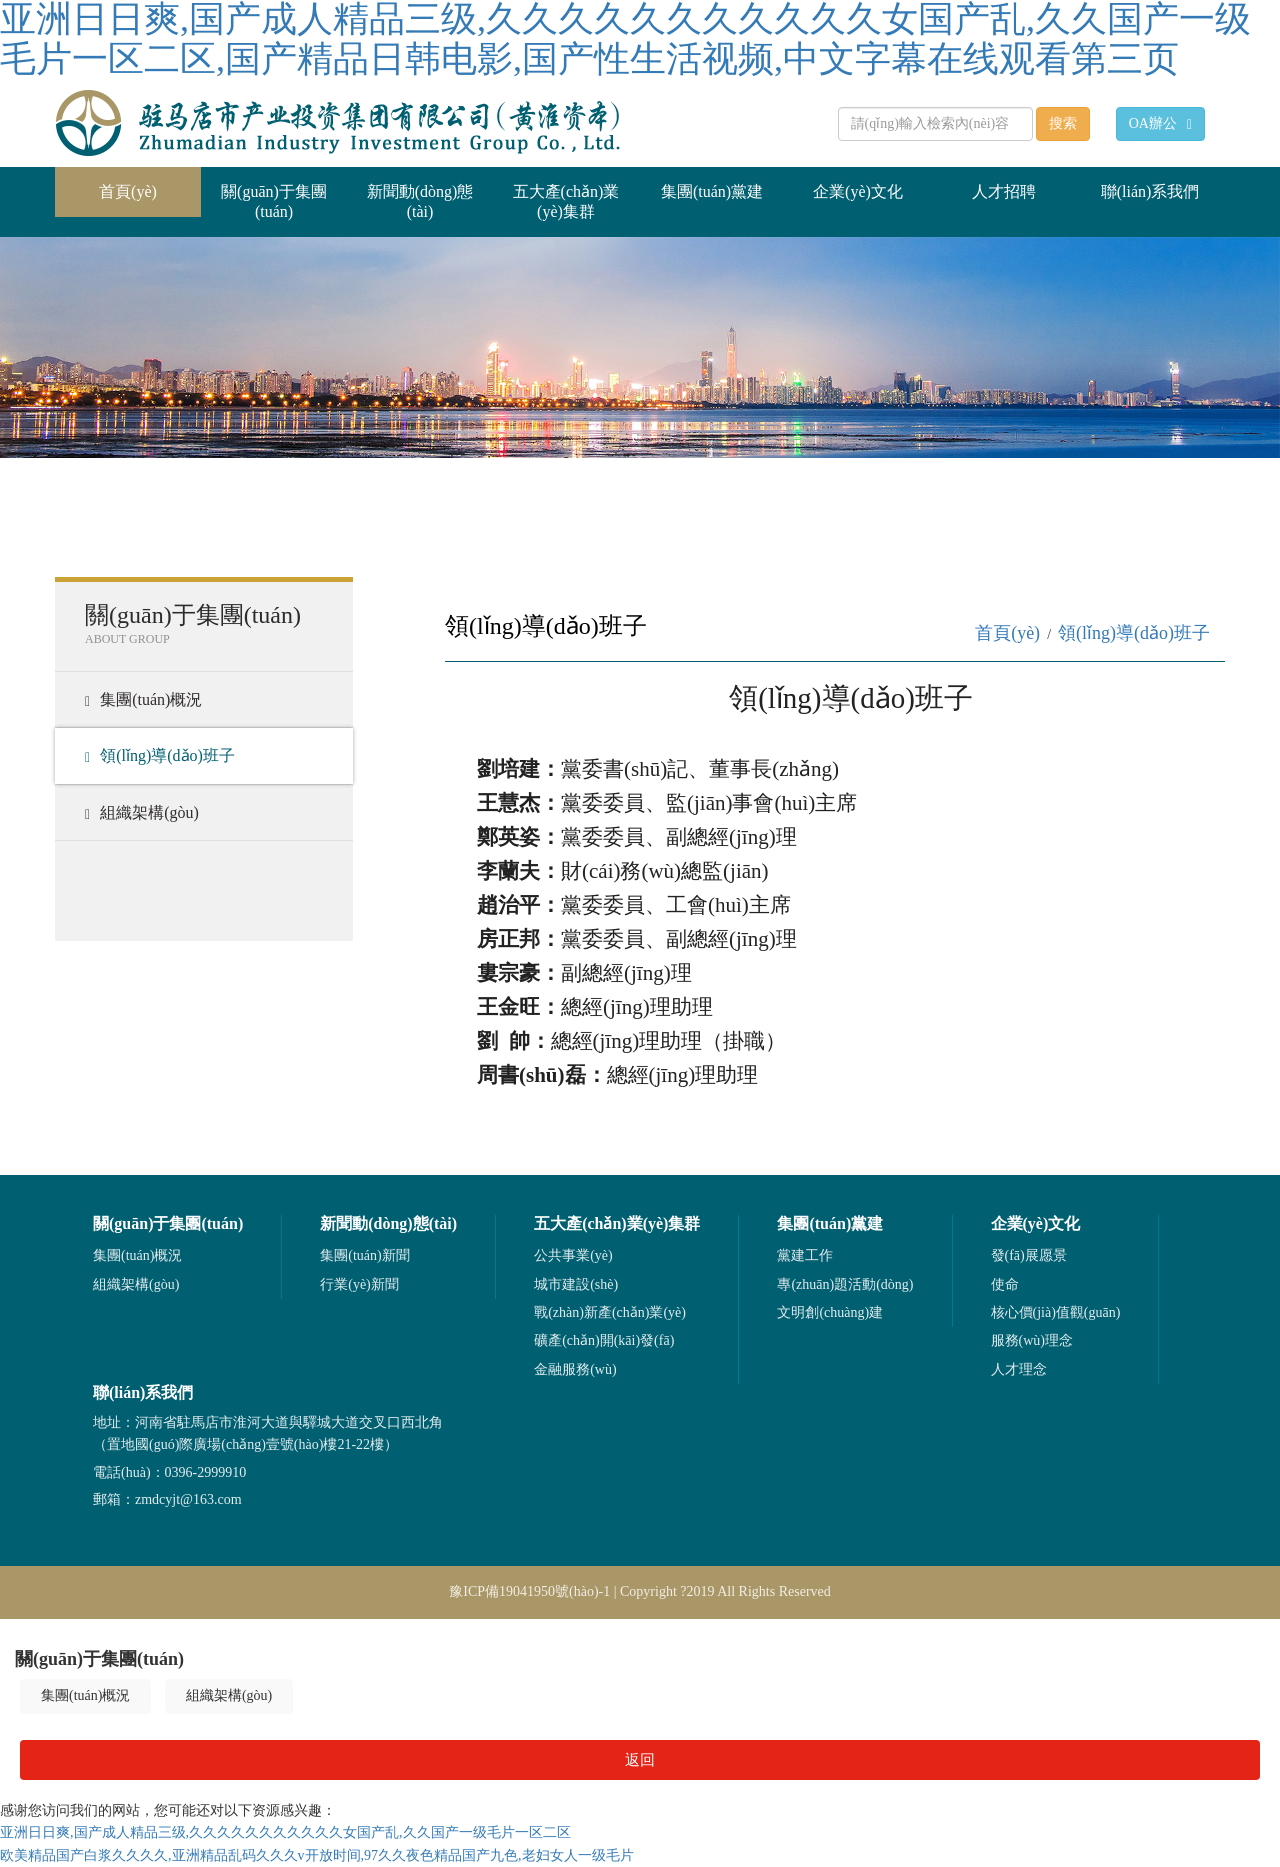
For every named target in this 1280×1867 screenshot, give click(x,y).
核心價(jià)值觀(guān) (1056, 1312)
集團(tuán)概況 (143, 700)
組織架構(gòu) (142, 813)
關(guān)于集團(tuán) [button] (274, 201)
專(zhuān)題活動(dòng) (845, 1284)
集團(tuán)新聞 (364, 1255)
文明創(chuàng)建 (830, 1312)
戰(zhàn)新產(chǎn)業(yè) (610, 1312)
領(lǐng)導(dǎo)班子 (160, 756)
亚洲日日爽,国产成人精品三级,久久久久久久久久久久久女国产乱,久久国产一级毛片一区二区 (285, 1832)
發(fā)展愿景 (1029, 1255)
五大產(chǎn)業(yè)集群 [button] (566, 201)
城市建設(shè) (576, 1284)
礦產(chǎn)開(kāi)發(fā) (604, 1340)
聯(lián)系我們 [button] (1150, 191)
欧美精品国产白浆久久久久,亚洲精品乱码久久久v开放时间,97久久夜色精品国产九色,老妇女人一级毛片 (317, 1855)
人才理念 (1019, 1369)
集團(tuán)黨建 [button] (712, 191)
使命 (1005, 1284)
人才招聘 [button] (1004, 191)
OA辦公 (1160, 124)
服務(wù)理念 (1032, 1340)
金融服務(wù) (575, 1369)
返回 (640, 1760)
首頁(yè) (150, 183)
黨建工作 (805, 1255)
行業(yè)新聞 (359, 1284)
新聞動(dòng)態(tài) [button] (420, 201)
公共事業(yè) (573, 1255)
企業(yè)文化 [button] (858, 191)
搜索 (1063, 123)
